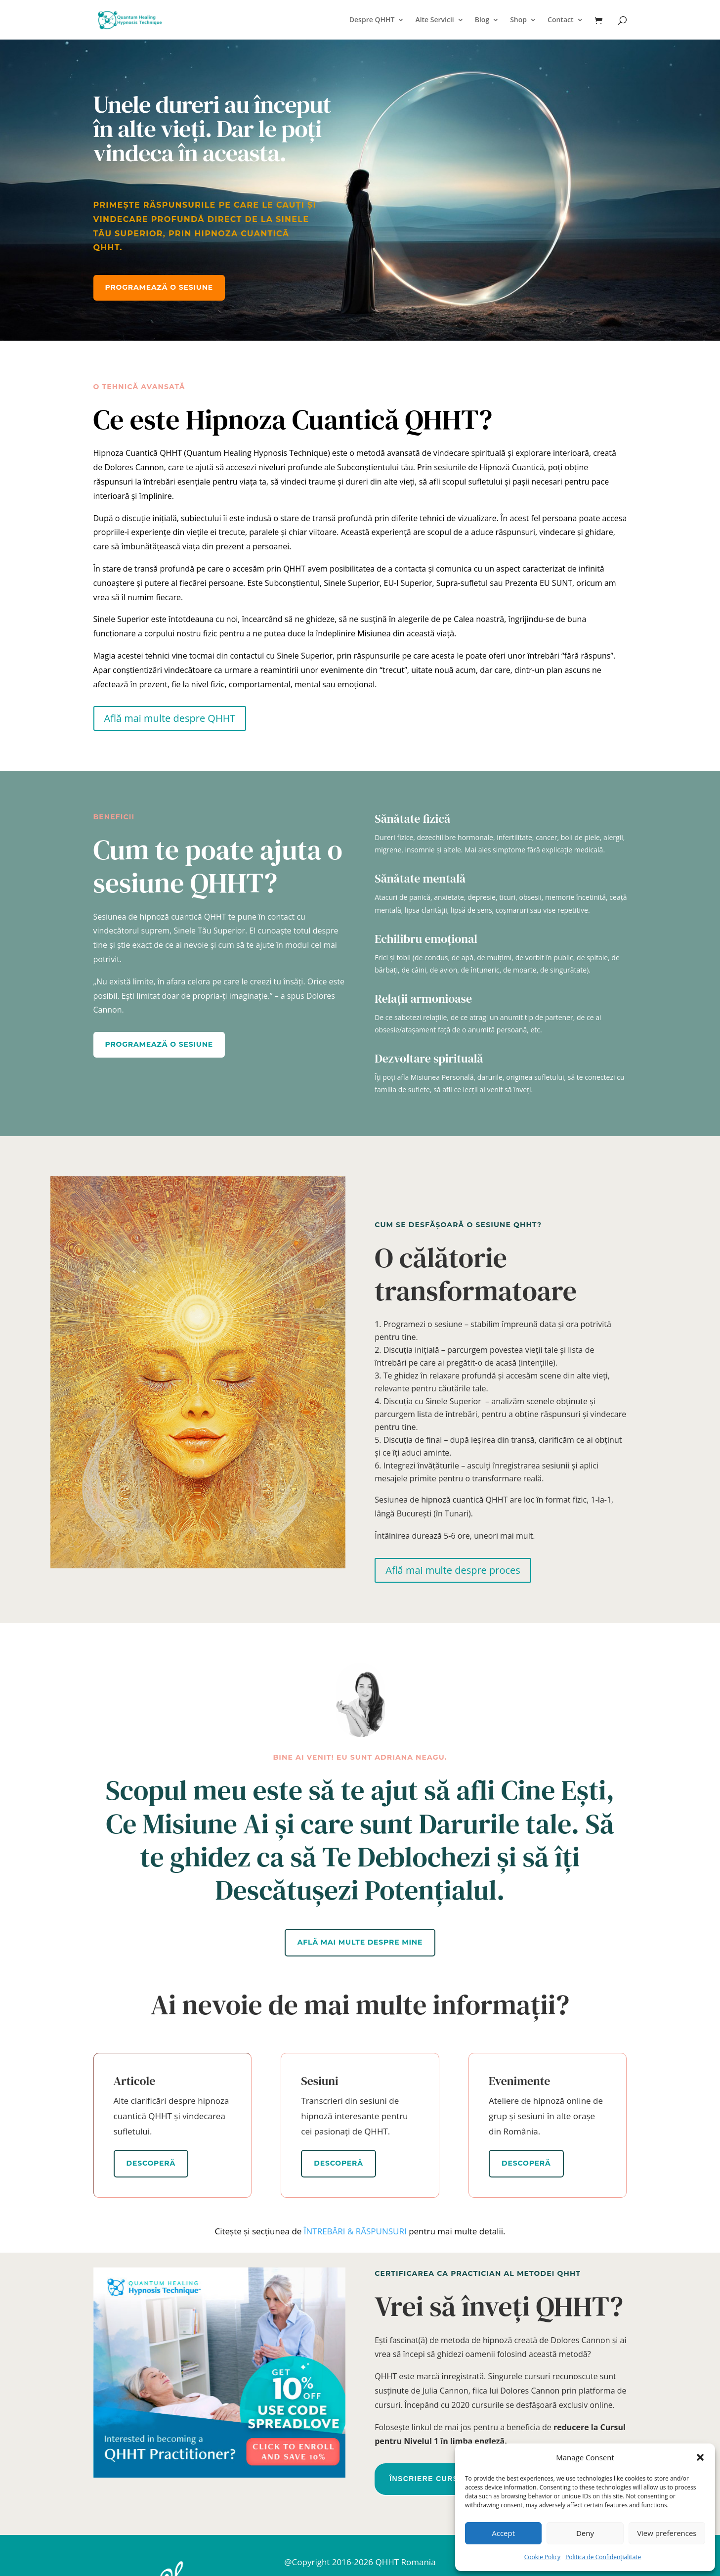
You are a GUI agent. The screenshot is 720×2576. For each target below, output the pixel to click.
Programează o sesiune (159, 287)
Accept (503, 2533)
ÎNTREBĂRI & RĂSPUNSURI (355, 2231)
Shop (518, 20)
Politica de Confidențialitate (603, 2557)
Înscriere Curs (423, 2479)
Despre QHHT (372, 20)
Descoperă (151, 2163)
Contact (560, 20)
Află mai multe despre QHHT (170, 718)
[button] (700, 2457)
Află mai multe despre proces (452, 1570)
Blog (482, 20)
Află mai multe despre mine (360, 1942)
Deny (585, 2533)
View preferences (666, 2533)
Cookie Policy (542, 2557)
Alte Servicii (434, 20)
